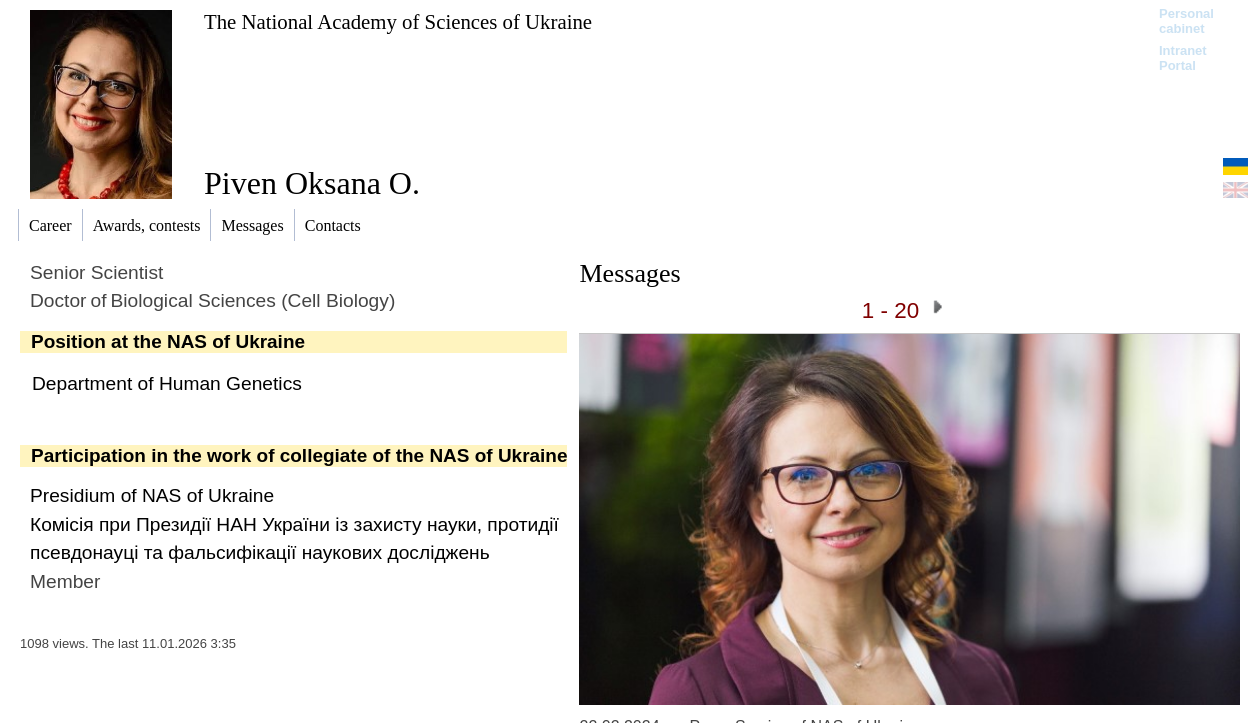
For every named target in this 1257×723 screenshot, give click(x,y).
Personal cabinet (1186, 21)
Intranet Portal (1183, 58)
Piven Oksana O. (312, 183)
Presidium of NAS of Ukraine (152, 495)
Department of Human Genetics (167, 383)
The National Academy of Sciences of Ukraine (398, 21)
